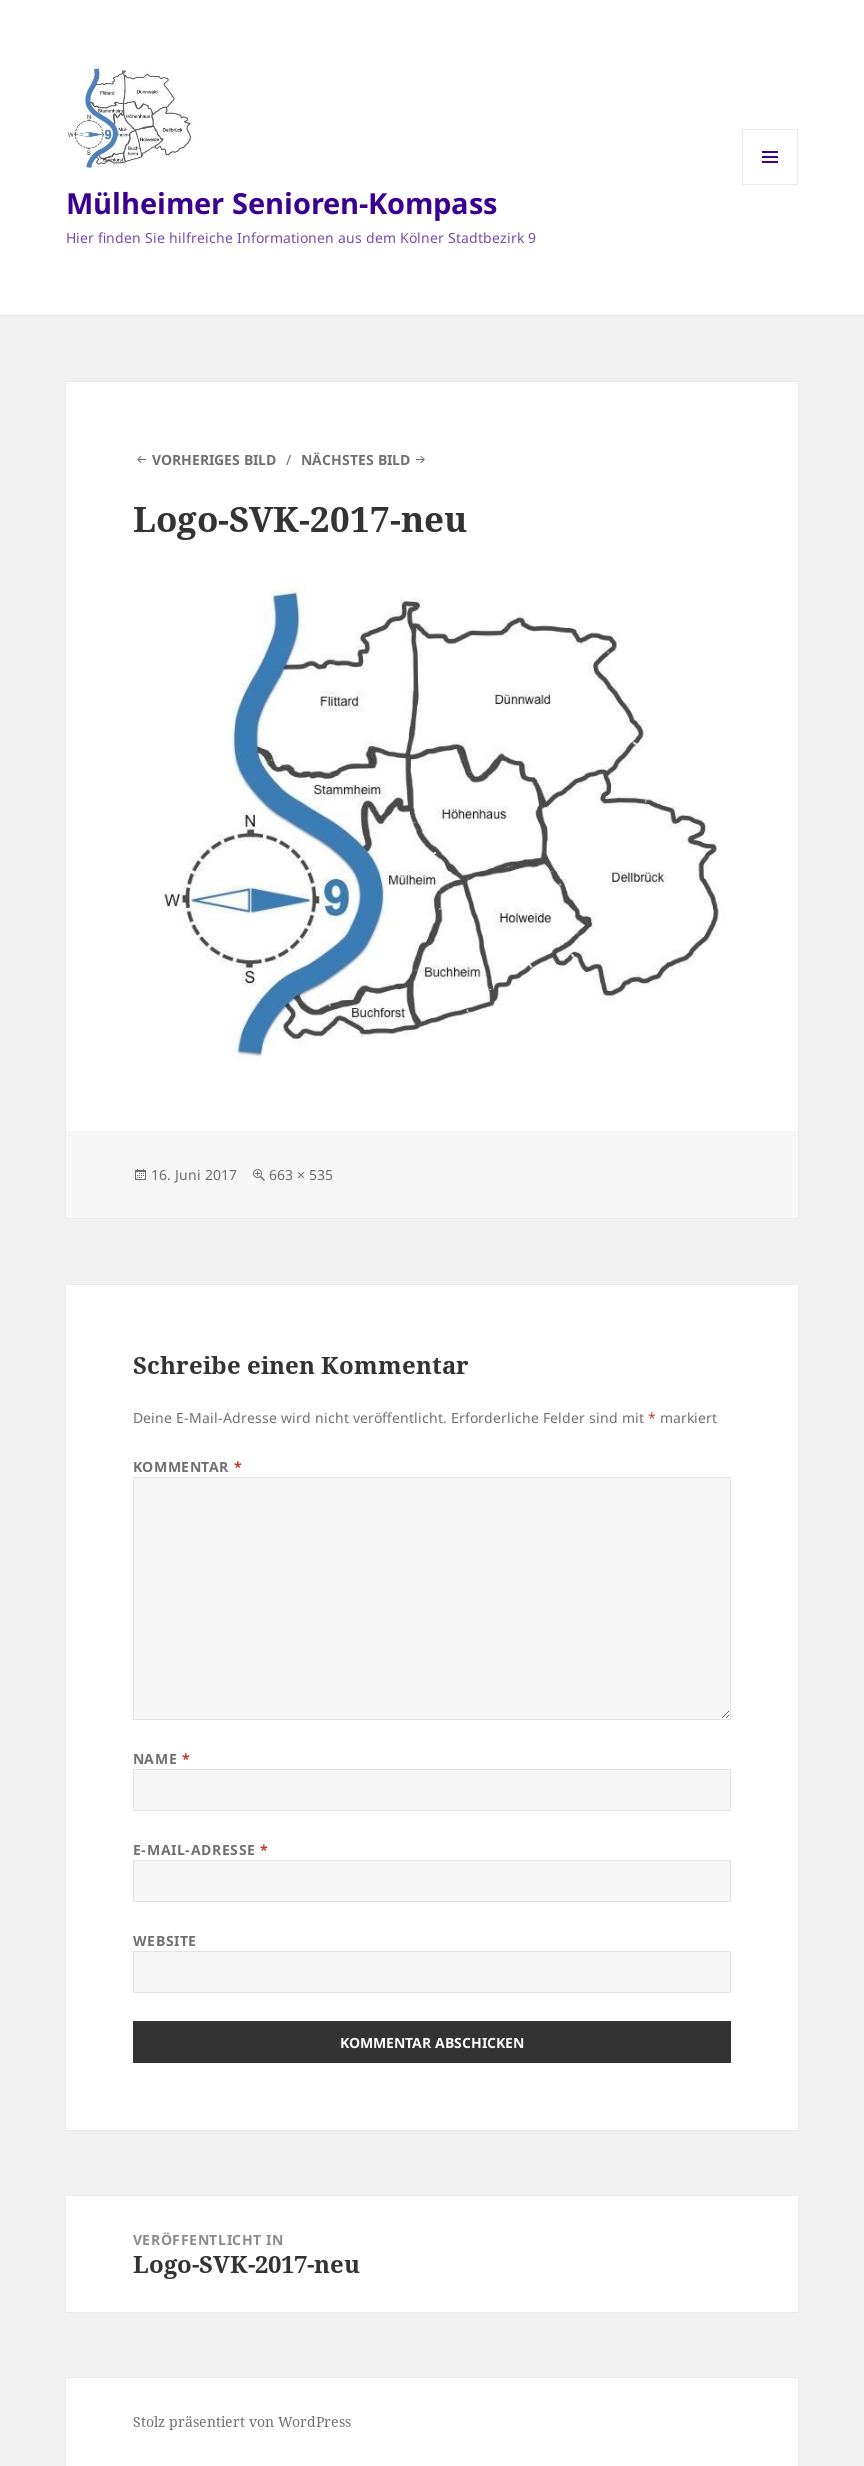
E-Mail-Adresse (201, 1849)
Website (165, 1940)
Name (161, 1758)
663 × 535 (301, 1174)
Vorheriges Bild (214, 459)
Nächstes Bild (355, 459)
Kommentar (187, 1466)
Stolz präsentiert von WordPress (242, 2421)
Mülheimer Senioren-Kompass (281, 202)
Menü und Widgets (770, 184)
